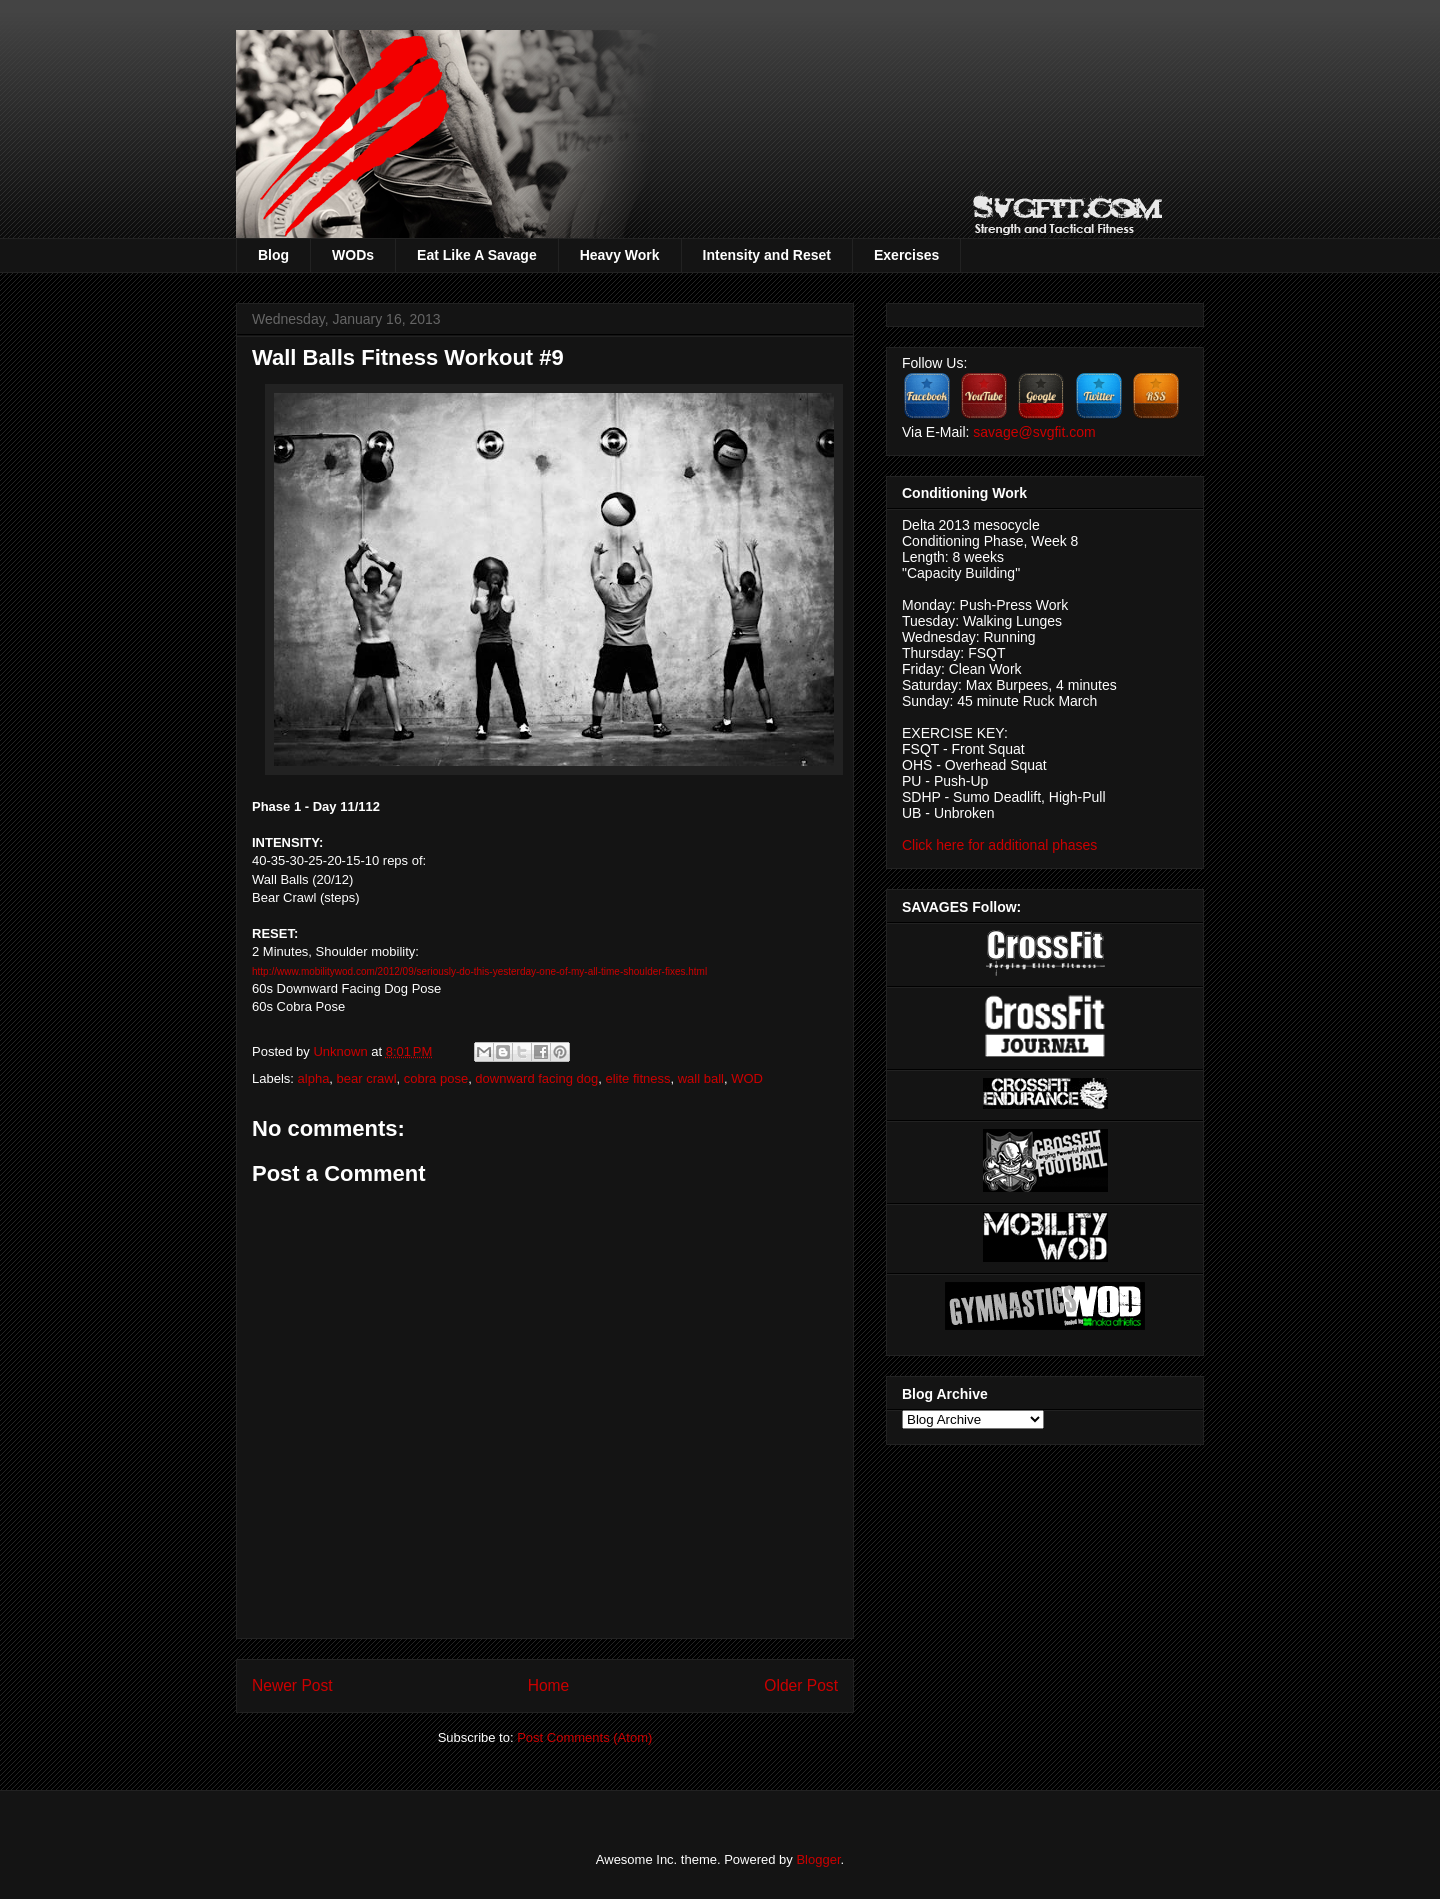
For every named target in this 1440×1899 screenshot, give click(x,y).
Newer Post (292, 1685)
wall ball (701, 1078)
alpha (314, 1078)
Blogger (818, 1859)
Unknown (342, 1051)
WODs (353, 255)
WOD (747, 1078)
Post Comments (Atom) (584, 1737)
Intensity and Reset (767, 255)
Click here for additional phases (999, 845)
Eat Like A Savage (477, 255)
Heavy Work (620, 255)
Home (549, 1685)
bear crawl (367, 1078)
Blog (273, 255)
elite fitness (637, 1078)
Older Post (801, 1685)
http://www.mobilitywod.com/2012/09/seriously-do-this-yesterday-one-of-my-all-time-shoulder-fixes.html (479, 971)
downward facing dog (536, 1078)
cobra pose (436, 1078)
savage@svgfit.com (1034, 432)
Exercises (906, 255)
